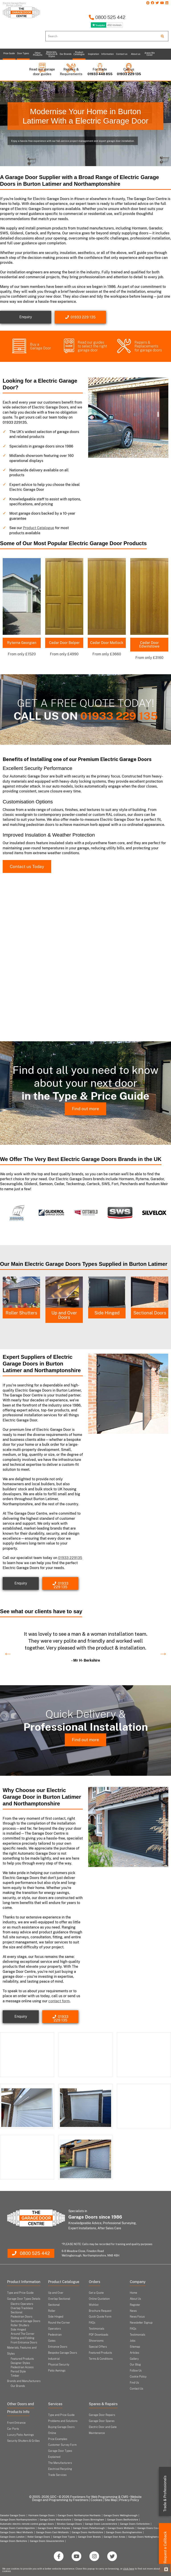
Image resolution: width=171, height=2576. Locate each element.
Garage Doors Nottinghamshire (145, 2536)
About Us (135, 2298)
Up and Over (55, 2292)
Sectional (54, 2304)
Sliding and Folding (22, 2338)
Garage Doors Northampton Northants (79, 2515)
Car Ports (13, 2428)
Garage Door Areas (114, 2536)
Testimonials (96, 2328)
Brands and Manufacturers (24, 2381)
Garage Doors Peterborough (89, 2528)
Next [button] (161, 1651)
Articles (134, 2352)
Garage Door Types (64, 2536)
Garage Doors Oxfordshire (135, 2523)
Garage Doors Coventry (150, 2528)
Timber (15, 2375)
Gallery (134, 2358)
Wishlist (93, 2304)
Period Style (18, 2371)
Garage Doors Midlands (121, 2528)
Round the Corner (59, 2322)
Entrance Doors (57, 2346)
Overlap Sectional (59, 2298)
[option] (17, 1212)
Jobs (132, 2340)
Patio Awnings (56, 2370)
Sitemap (135, 2346)
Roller (51, 2310)
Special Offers (98, 2346)
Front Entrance (16, 2422)
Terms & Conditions (101, 2358)
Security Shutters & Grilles (23, 2440)
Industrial (54, 2358)
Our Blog (135, 2364)
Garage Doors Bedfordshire (122, 2519)
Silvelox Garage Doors (69, 2523)
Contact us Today (27, 866)
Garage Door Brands (89, 2536)
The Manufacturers (60, 2463)
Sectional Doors (149, 1313)
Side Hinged (107, 1313)
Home (133, 2292)
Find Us (134, 2382)
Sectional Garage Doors (25, 2321)
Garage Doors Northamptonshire (18, 2519)
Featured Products (22, 2358)
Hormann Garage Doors (41, 2515)
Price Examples (57, 2439)
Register (135, 2304)
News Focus (137, 2316)
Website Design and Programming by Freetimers (87, 2498)
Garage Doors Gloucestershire (47, 2541)
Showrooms (96, 2340)
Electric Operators (22, 2304)
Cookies (96, 2500)
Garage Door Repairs (102, 2415)
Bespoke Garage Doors (62, 2352)
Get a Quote (96, 2292)
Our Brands (18, 2386)
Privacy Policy (129, 2500)
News (133, 2310)
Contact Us (136, 2388)
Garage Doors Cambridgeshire (17, 2528)
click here (128, 2568)
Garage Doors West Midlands (16, 2532)
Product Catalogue (38, 528)
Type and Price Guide (20, 2292)
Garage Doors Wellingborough (120, 2515)
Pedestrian (55, 2334)
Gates (51, 2340)
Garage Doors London (12, 2536)
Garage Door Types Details (23, 2298)
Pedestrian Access (22, 2367)
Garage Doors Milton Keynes (54, 2528)
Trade (165, 2494)
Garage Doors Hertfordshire (87, 2532)
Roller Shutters (21, 1313)
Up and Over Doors (64, 1315)
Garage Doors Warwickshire (55, 2519)
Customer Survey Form (62, 2444)
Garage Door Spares (101, 2421)
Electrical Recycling (60, 2469)
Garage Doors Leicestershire (101, 2523)
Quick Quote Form (100, 2316)
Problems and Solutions (62, 2421)
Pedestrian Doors (21, 2316)
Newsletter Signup (141, 2322)
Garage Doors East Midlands (52, 2532)
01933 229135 (70, 1558)
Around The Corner (23, 2333)
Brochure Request (100, 2310)
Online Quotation (99, 2298)
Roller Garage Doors (38, 2536)
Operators (54, 2328)
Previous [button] (5, 1651)
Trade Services (57, 2475)
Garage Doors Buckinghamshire (124, 2532)
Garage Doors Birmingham (89, 2519)
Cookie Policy (138, 2376)
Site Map (110, 2500)
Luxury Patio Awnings (20, 2434)
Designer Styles (20, 2363)
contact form (59, 2001)
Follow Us (136, 2370)
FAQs (92, 2322)
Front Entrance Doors (24, 2342)
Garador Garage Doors (12, 2515)
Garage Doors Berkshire (13, 2541)
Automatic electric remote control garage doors (27, 2523)
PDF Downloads (98, 2334)
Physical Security (58, 2364)
